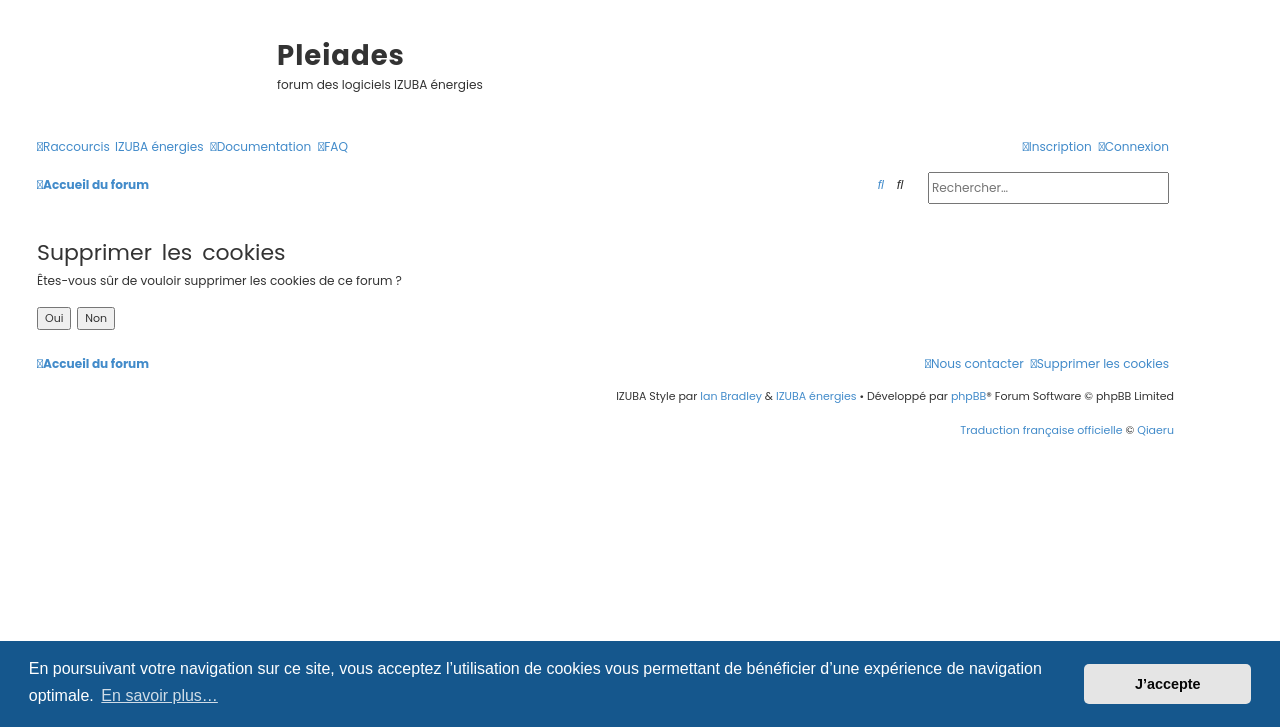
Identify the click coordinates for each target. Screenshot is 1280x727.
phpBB (968, 396)
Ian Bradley (731, 396)
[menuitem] (159, 147)
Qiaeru (1155, 430)
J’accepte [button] (1168, 684)
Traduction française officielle (1041, 430)
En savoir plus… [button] (159, 695)
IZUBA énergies (816, 396)
